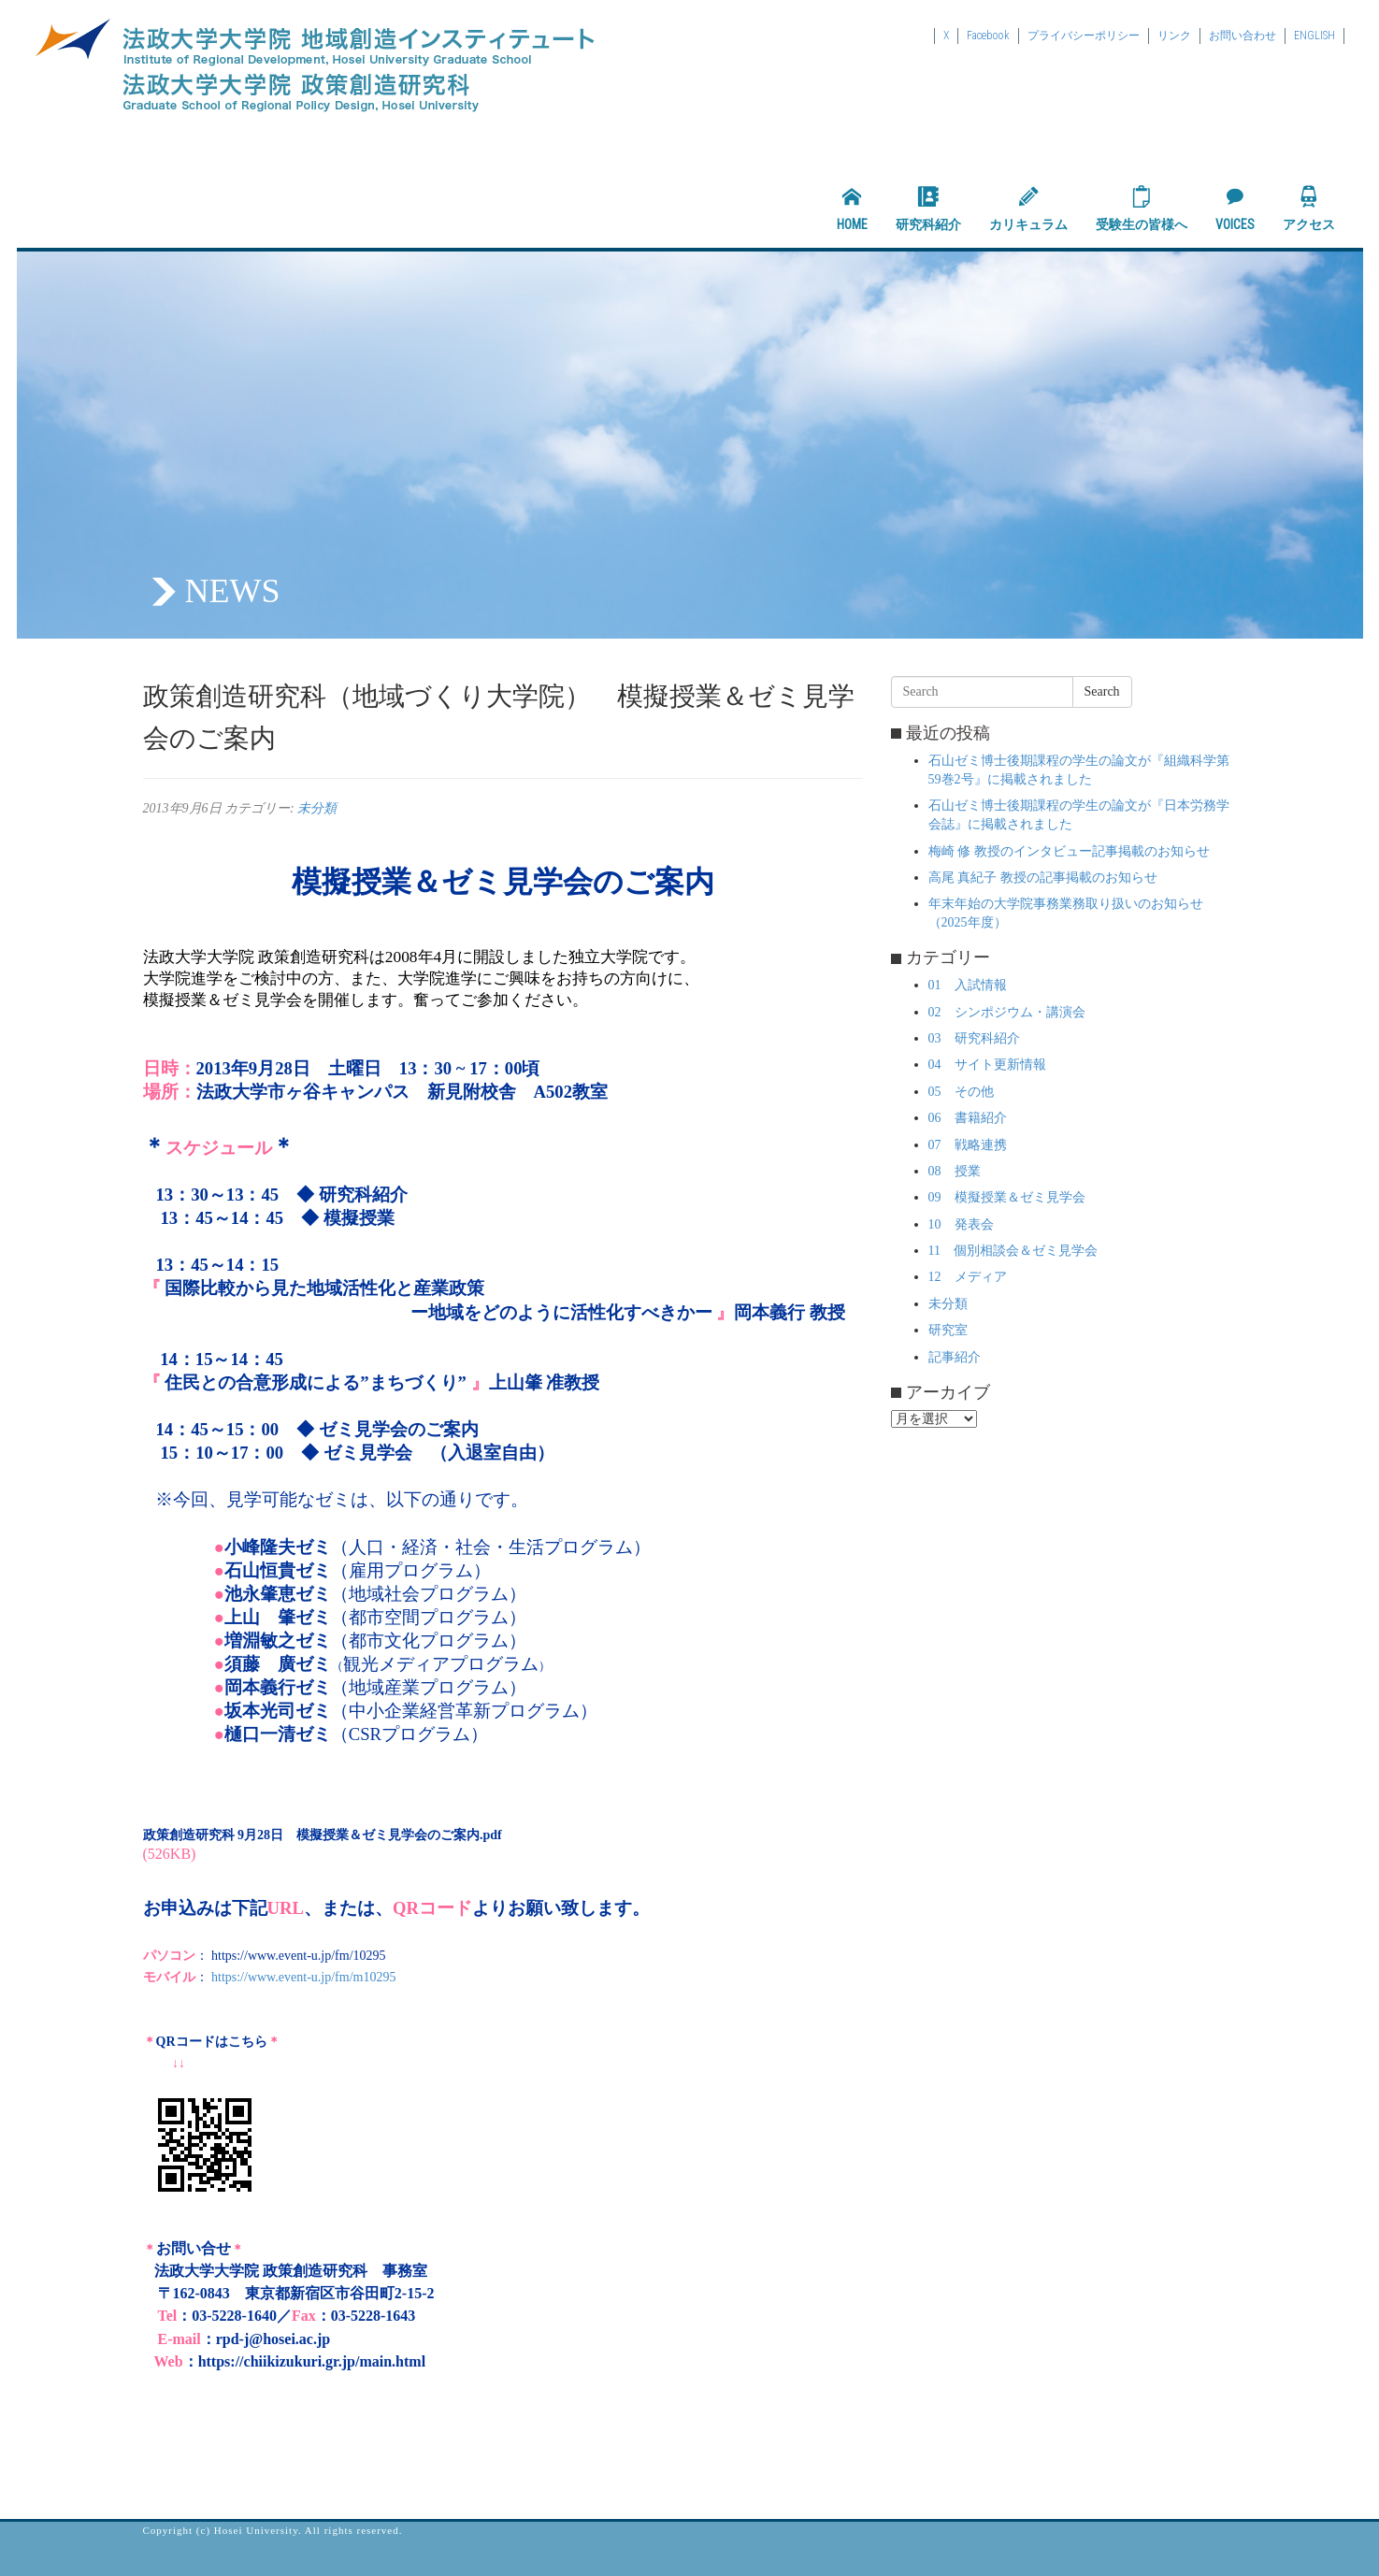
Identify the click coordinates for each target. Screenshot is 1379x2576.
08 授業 (954, 1171)
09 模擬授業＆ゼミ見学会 (1006, 1197)
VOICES (1235, 208)
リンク (1174, 35)
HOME (852, 208)
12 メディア (967, 1277)
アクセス (1309, 208)
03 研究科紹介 (974, 1038)
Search (1102, 691)
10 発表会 (961, 1224)
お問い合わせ (1242, 35)
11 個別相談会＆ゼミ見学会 (1013, 1251)
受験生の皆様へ (1141, 208)
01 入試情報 (967, 985)
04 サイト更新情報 (987, 1065)
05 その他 (961, 1092)
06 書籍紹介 (967, 1118)
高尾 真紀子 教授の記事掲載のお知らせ (1042, 878)
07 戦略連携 (967, 1145)
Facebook (988, 35)
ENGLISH (1314, 35)
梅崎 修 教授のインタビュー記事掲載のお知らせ (1069, 851)
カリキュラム (1028, 208)
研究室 (948, 1330)
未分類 (317, 808)
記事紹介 (954, 1357)
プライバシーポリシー (1083, 35)
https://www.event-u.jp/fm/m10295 (303, 1977)
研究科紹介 (928, 208)
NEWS (232, 591)
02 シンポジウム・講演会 (1006, 1012)
